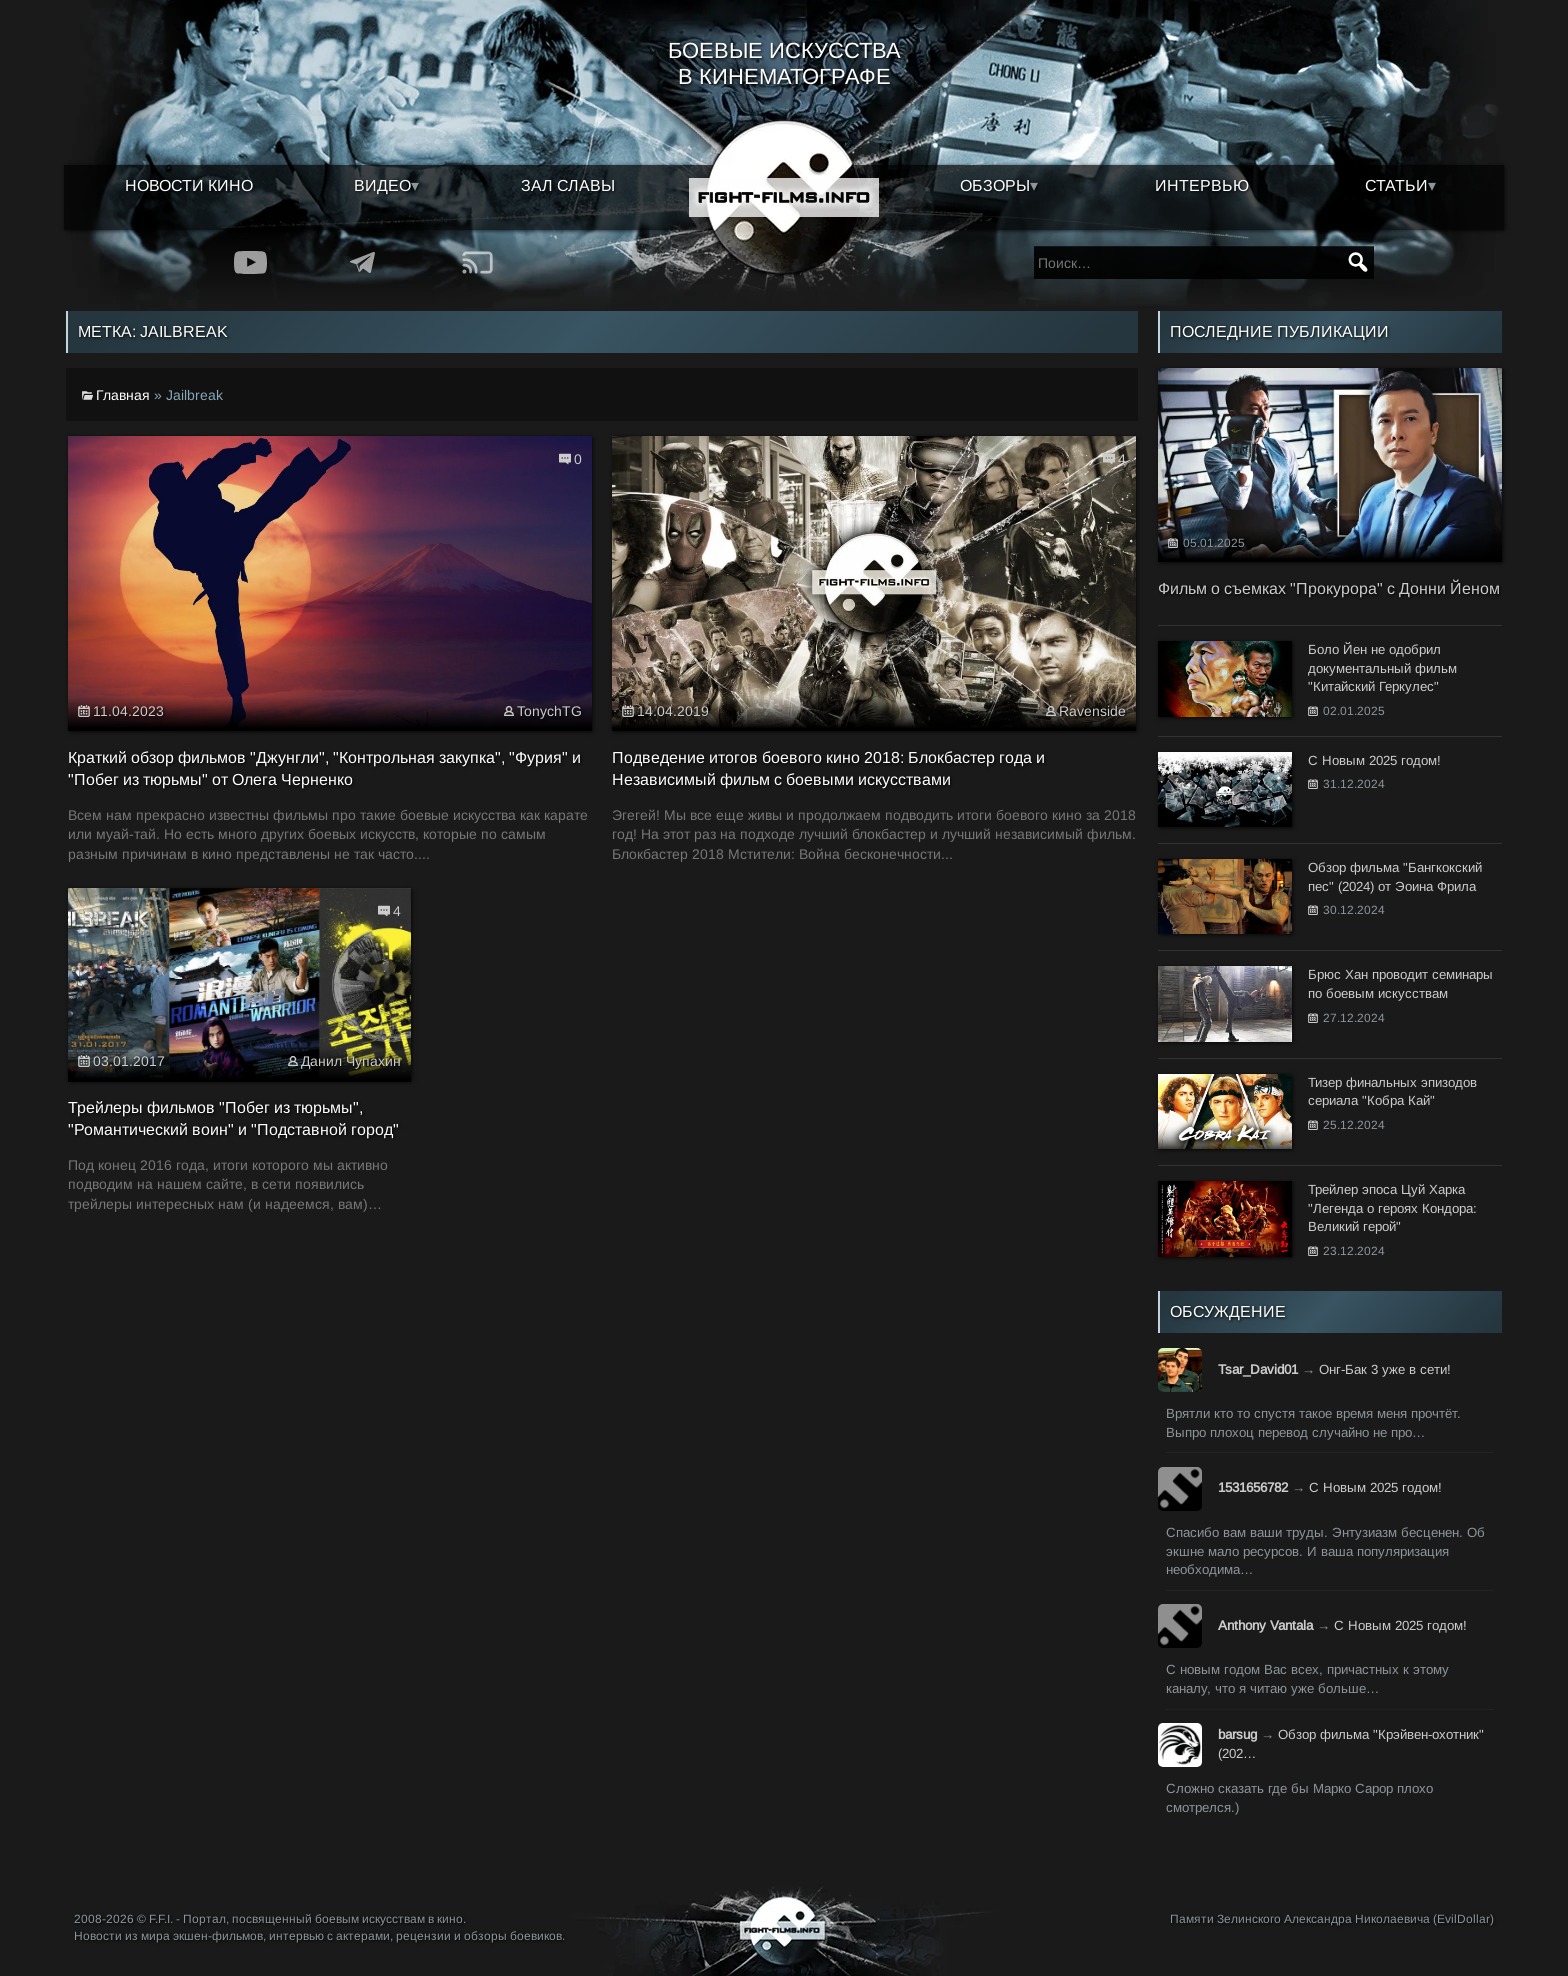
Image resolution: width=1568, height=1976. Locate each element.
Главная (123, 395)
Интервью (1202, 185)
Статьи (1396, 185)
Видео (382, 185)
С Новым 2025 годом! (1375, 1487)
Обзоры (995, 185)
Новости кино (189, 185)
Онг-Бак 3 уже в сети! (1385, 1369)
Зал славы (568, 185)
